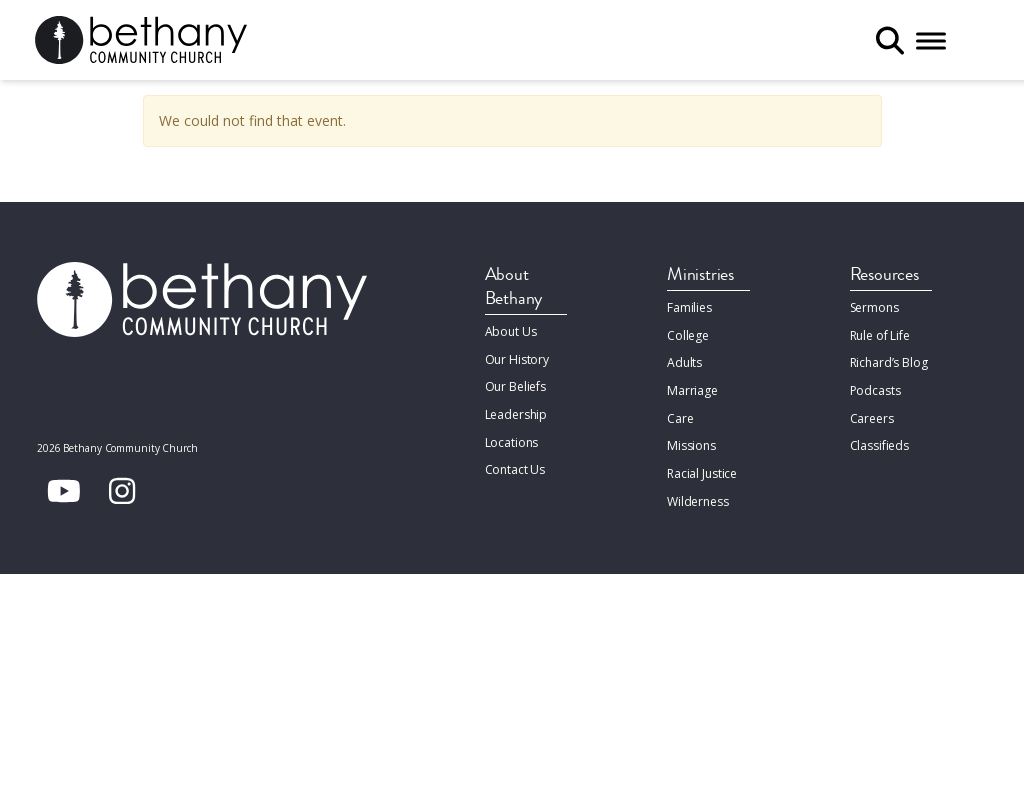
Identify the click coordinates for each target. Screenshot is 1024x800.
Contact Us (515, 466)
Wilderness (698, 496)
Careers (872, 415)
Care (680, 415)
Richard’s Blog (889, 361)
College (688, 334)
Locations (512, 439)
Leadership (516, 412)
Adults (684, 361)
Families (689, 307)
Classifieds (880, 442)
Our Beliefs (516, 385)
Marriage (692, 388)
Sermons (874, 307)
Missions (691, 442)
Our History (517, 358)
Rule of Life (880, 334)
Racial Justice (702, 469)
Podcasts (875, 388)
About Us (511, 331)
